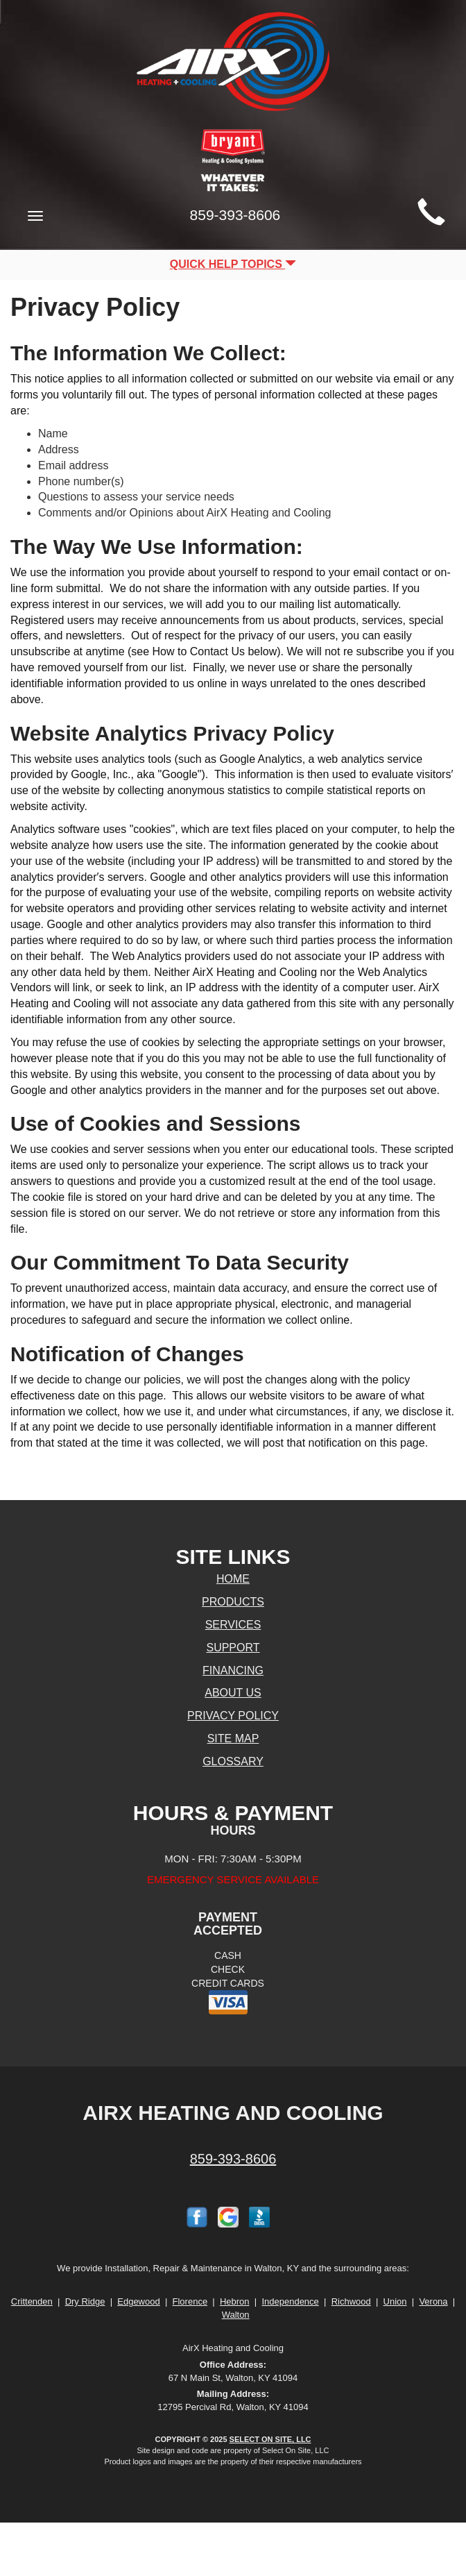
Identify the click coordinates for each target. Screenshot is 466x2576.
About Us (233, 1693)
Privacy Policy (233, 1715)
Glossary (233, 1761)
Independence (289, 2301)
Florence (190, 2301)
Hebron (235, 2301)
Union (395, 2301)
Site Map (233, 1738)
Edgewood (138, 2301)
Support (232, 1647)
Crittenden (32, 2301)
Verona (433, 2301)
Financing (233, 1670)
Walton (236, 2314)
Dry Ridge (85, 2301)
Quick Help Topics (233, 264)
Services (233, 1625)
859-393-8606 (233, 2158)
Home (233, 1579)
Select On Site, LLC (270, 2439)
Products (233, 1602)
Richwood (351, 2301)
